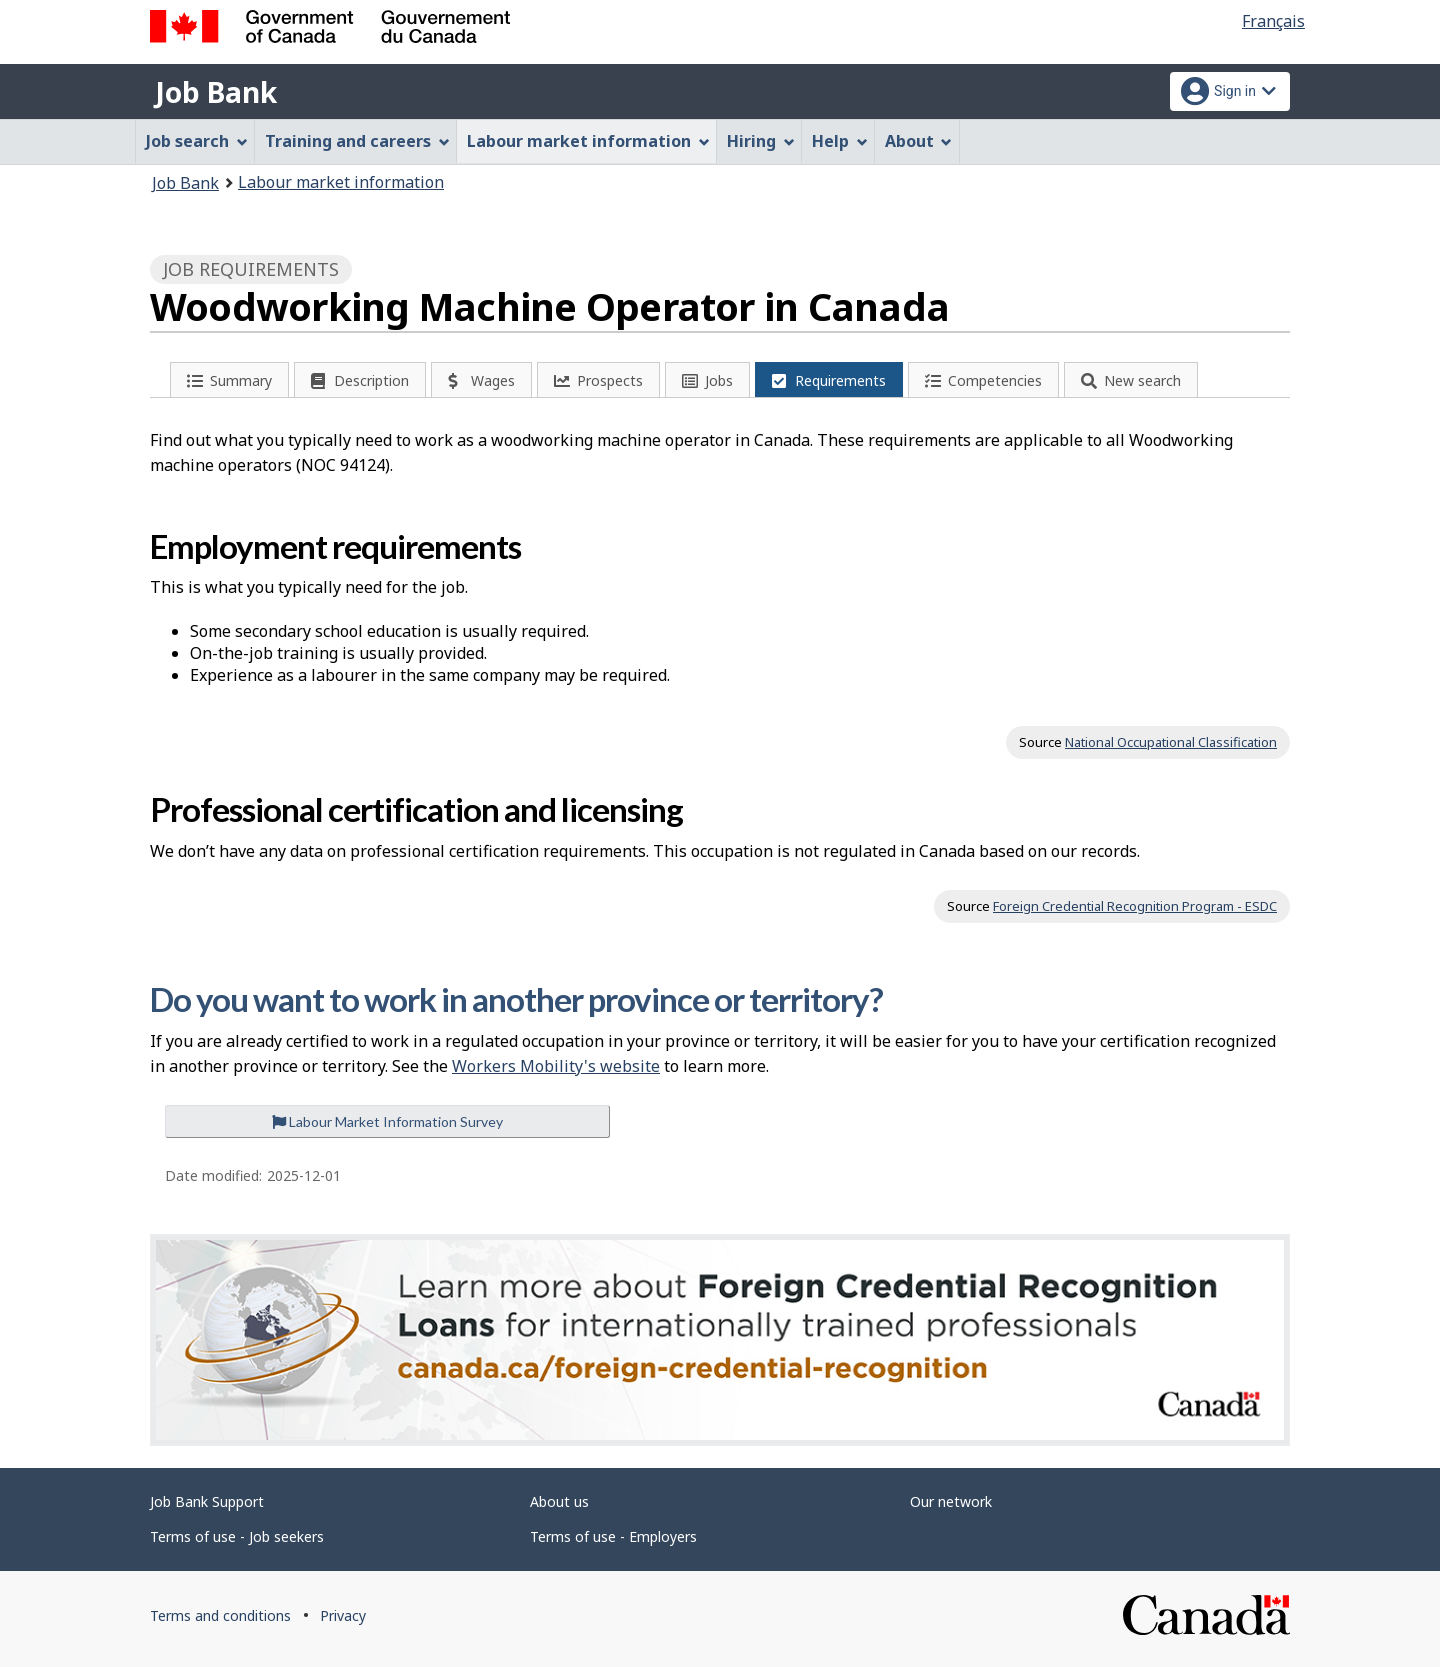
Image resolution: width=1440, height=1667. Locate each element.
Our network (951, 1501)
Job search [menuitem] (197, 141)
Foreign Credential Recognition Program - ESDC (1135, 906)
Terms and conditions (220, 1615)
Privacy (343, 1615)
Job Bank (216, 92)
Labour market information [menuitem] (588, 141)
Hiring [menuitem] (761, 141)
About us (559, 1501)
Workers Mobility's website (556, 1066)
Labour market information (341, 182)
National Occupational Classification (1171, 742)
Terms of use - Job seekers (237, 1536)
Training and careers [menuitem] (357, 141)
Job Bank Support (207, 1501)
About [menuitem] (919, 141)
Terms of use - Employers (613, 1536)
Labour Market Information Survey (387, 1121)
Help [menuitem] (840, 141)
